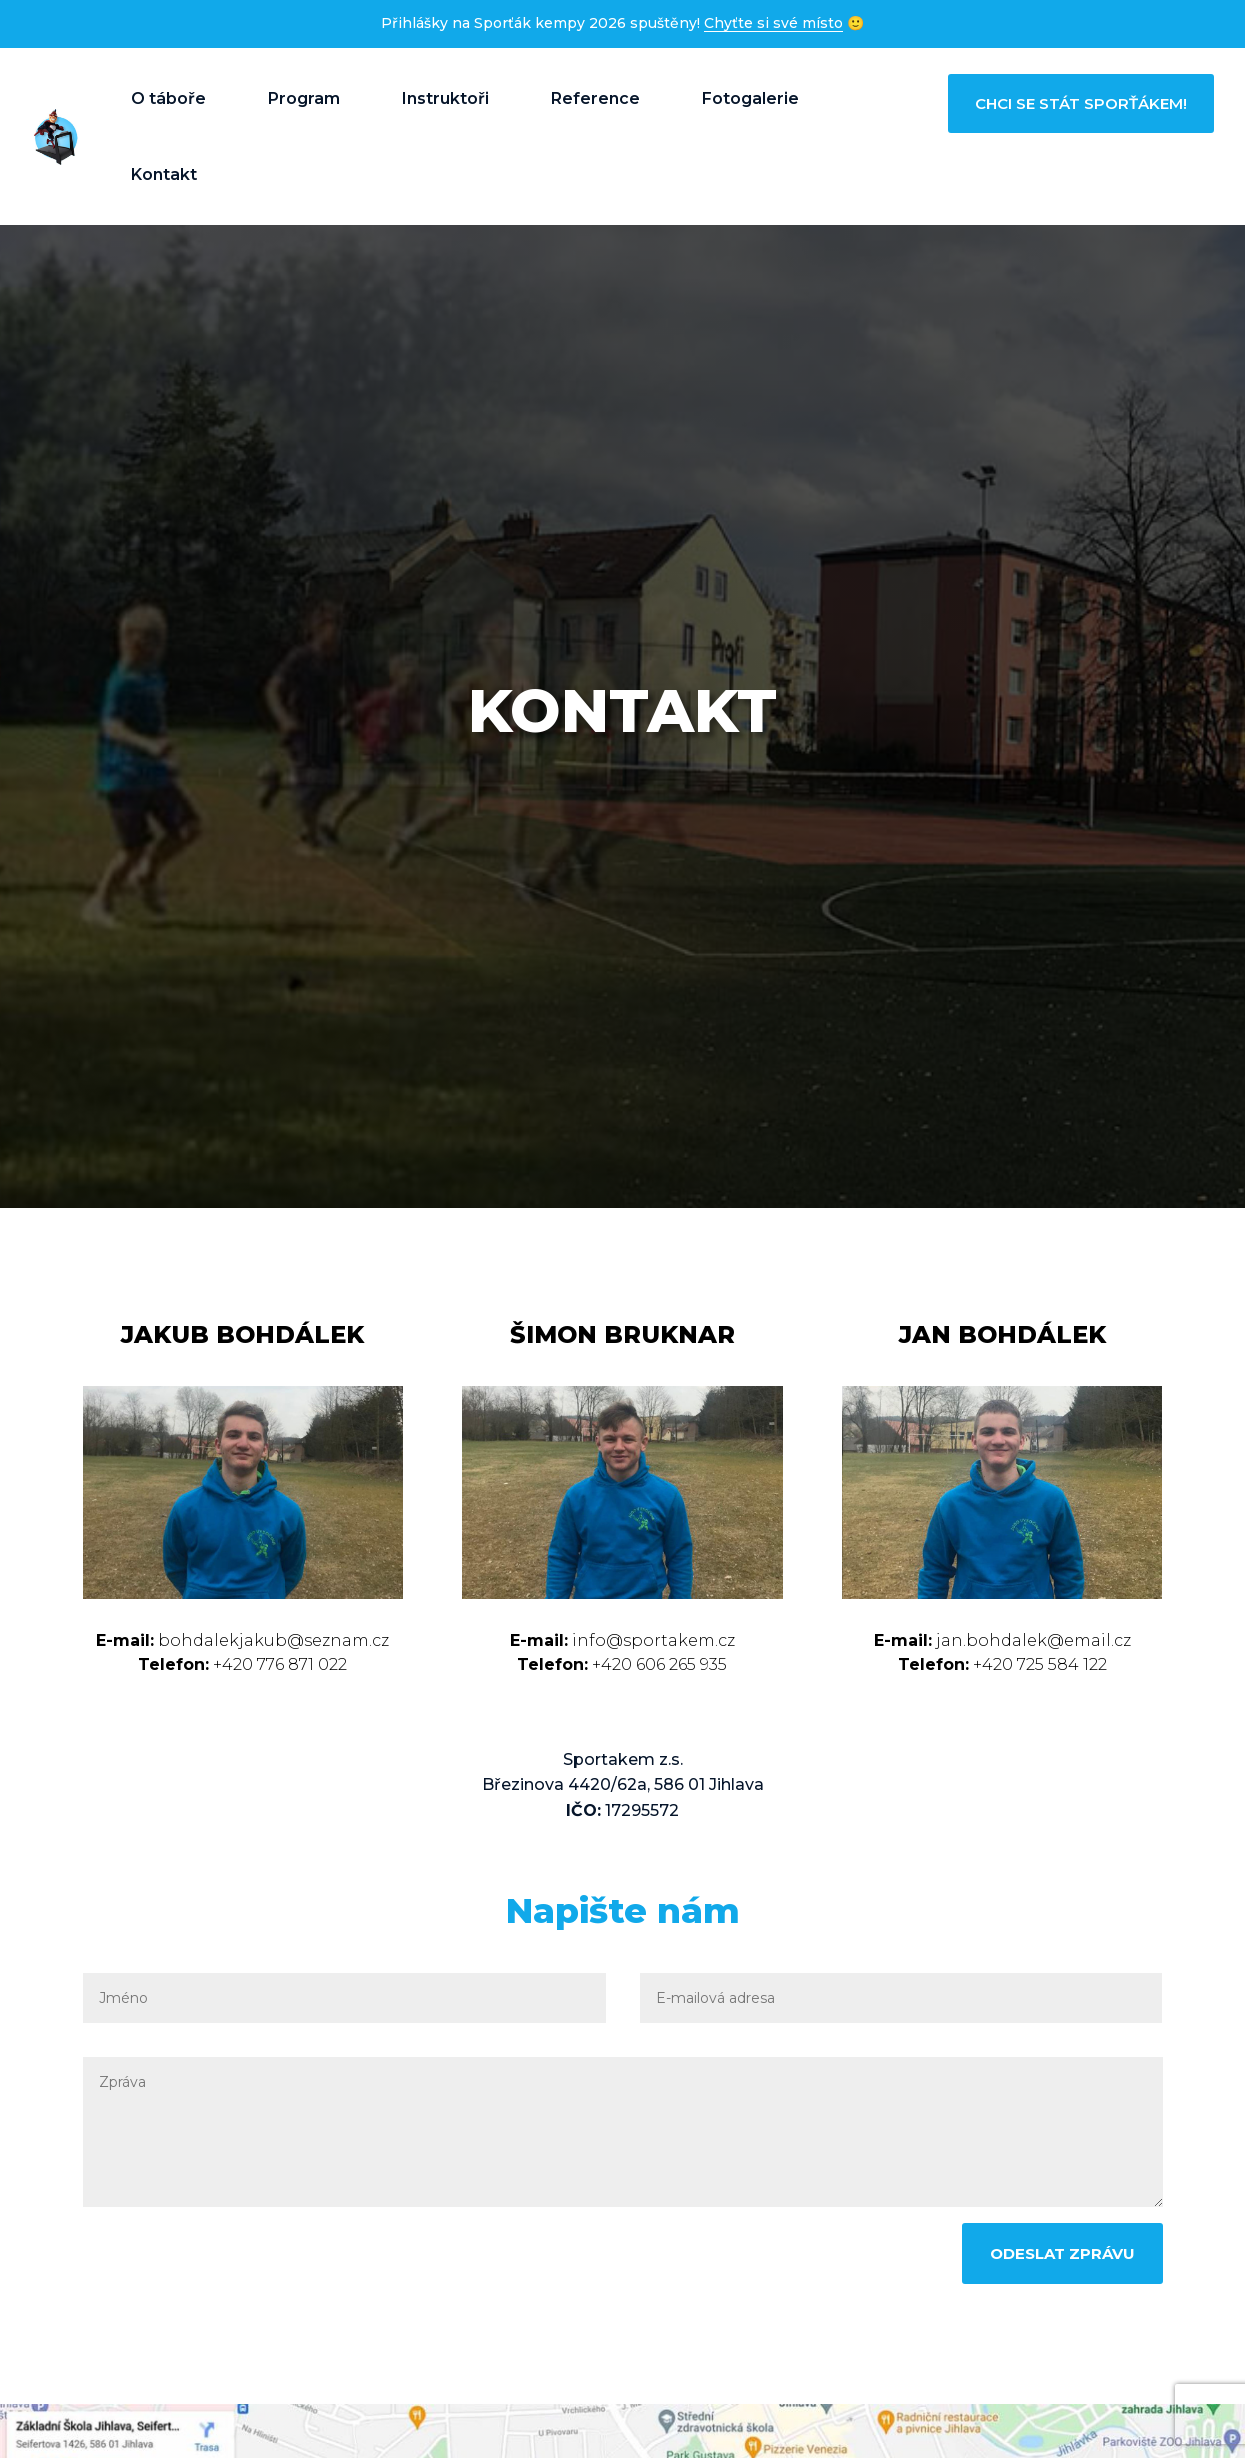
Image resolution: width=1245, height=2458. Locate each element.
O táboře (168, 98)
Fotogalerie (750, 98)
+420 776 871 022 (278, 1664)
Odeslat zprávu (1062, 2253)
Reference (595, 98)
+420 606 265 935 (657, 1664)
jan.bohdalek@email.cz (1033, 1640)
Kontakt (164, 174)
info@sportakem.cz (653, 1640)
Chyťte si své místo (773, 23)
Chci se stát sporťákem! (1081, 103)
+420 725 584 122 (1038, 1664)
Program (304, 98)
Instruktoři (445, 98)
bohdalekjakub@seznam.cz (273, 1640)
